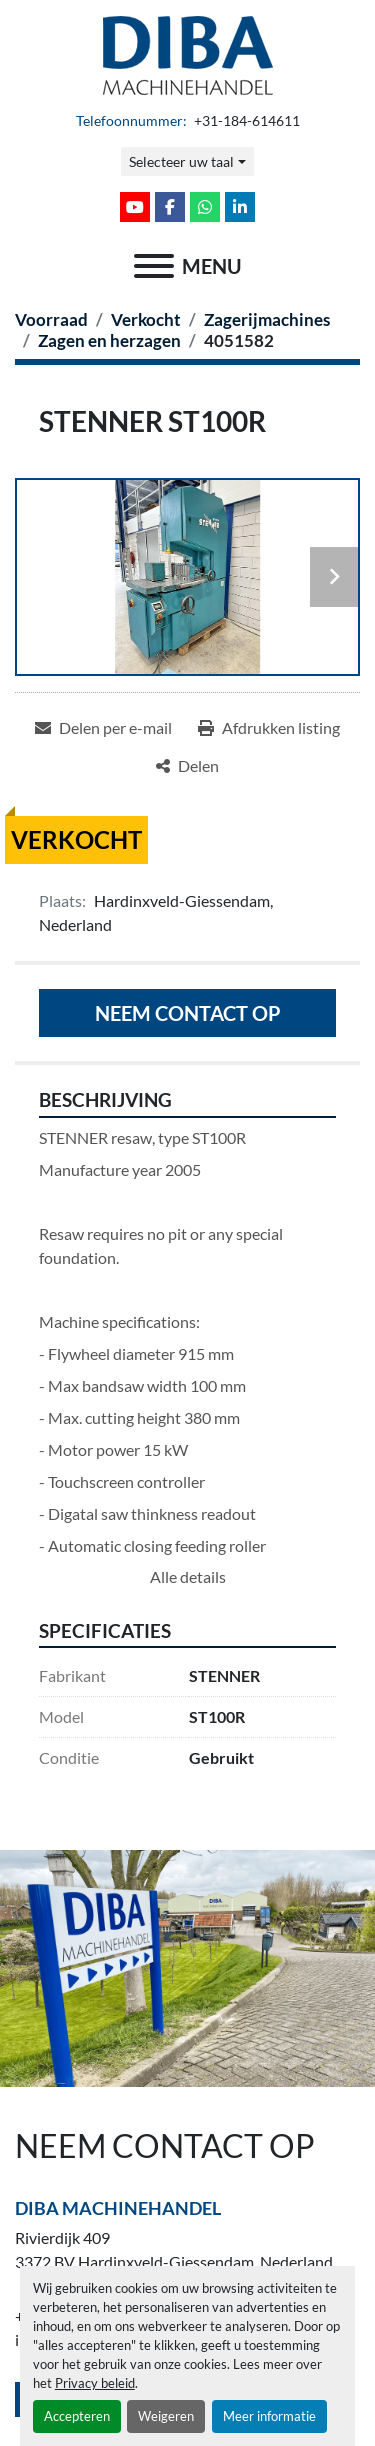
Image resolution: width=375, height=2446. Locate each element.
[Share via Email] (103, 728)
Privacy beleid (95, 2383)
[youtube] (135, 207)
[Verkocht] (146, 319)
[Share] (187, 766)
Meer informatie (269, 2416)
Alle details (188, 1576)
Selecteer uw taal (181, 161)
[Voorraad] (51, 319)
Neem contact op (188, 1013)
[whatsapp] (205, 207)
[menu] (154, 266)
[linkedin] (240, 207)
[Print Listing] (269, 728)
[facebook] (170, 207)
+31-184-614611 (245, 121)
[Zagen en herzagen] (109, 340)
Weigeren (166, 2416)
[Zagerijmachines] (267, 319)
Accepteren (77, 2416)
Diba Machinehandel (118, 2208)
